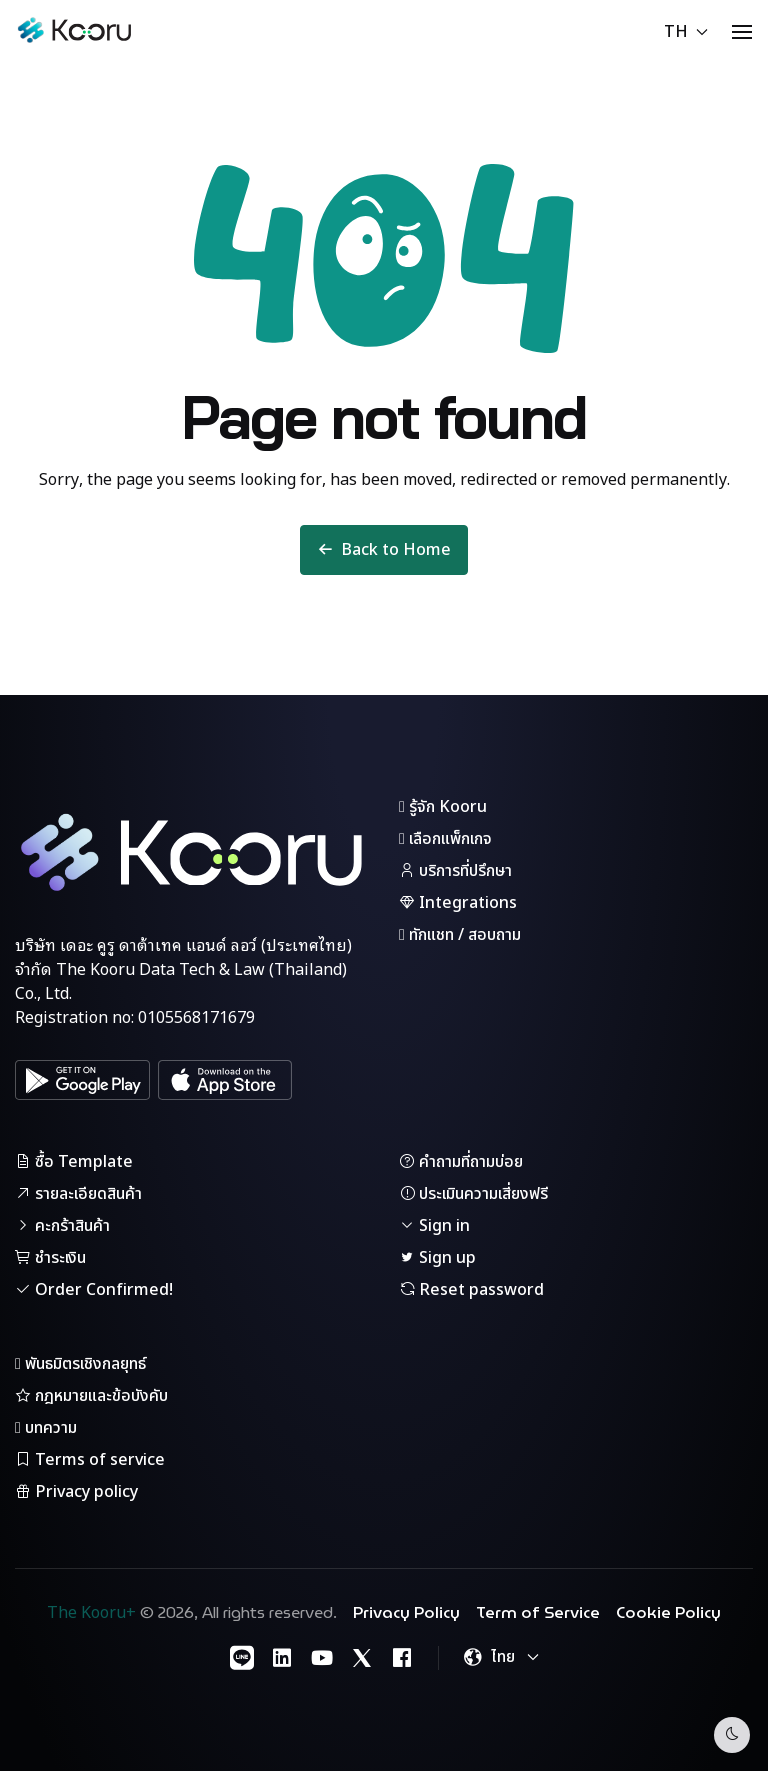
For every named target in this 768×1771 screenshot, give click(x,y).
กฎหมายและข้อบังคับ (91, 1396)
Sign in (434, 1226)
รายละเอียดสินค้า (78, 1194)
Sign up (437, 1258)
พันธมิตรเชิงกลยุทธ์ (80, 1364)
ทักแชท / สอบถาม (460, 935)
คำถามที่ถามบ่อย (461, 1162)
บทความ (46, 1428)
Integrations (458, 903)
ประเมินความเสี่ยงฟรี (473, 1194)
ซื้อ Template (74, 1162)
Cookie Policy (668, 1613)
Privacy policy (76, 1492)
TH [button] (686, 32)
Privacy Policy (406, 1613)
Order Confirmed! (94, 1290)
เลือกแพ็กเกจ (445, 839)
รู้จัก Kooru (443, 807)
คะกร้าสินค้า (62, 1226)
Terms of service (90, 1460)
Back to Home (384, 550)
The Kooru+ (91, 1613)
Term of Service (538, 1613)
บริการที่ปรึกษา (455, 871)
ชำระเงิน (50, 1258)
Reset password (471, 1290)
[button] (742, 32)
